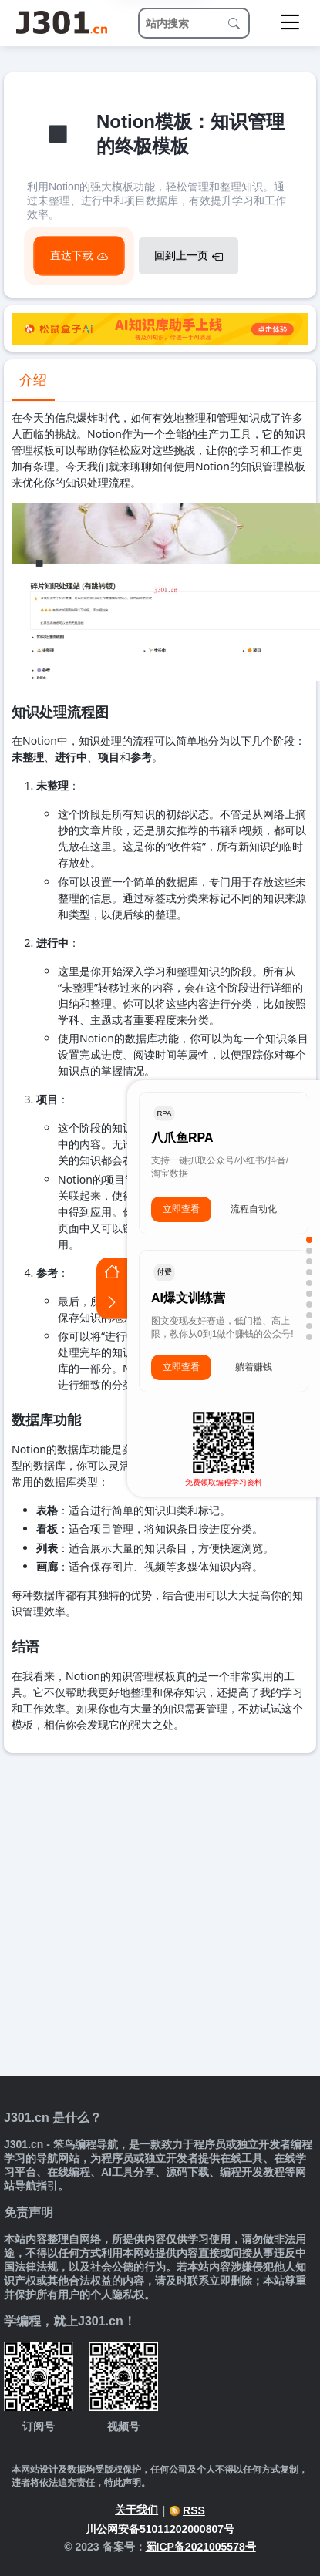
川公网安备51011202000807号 (160, 2529)
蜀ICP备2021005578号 (201, 2547)
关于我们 (136, 2510)
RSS (187, 2510)
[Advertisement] (144, 1904)
